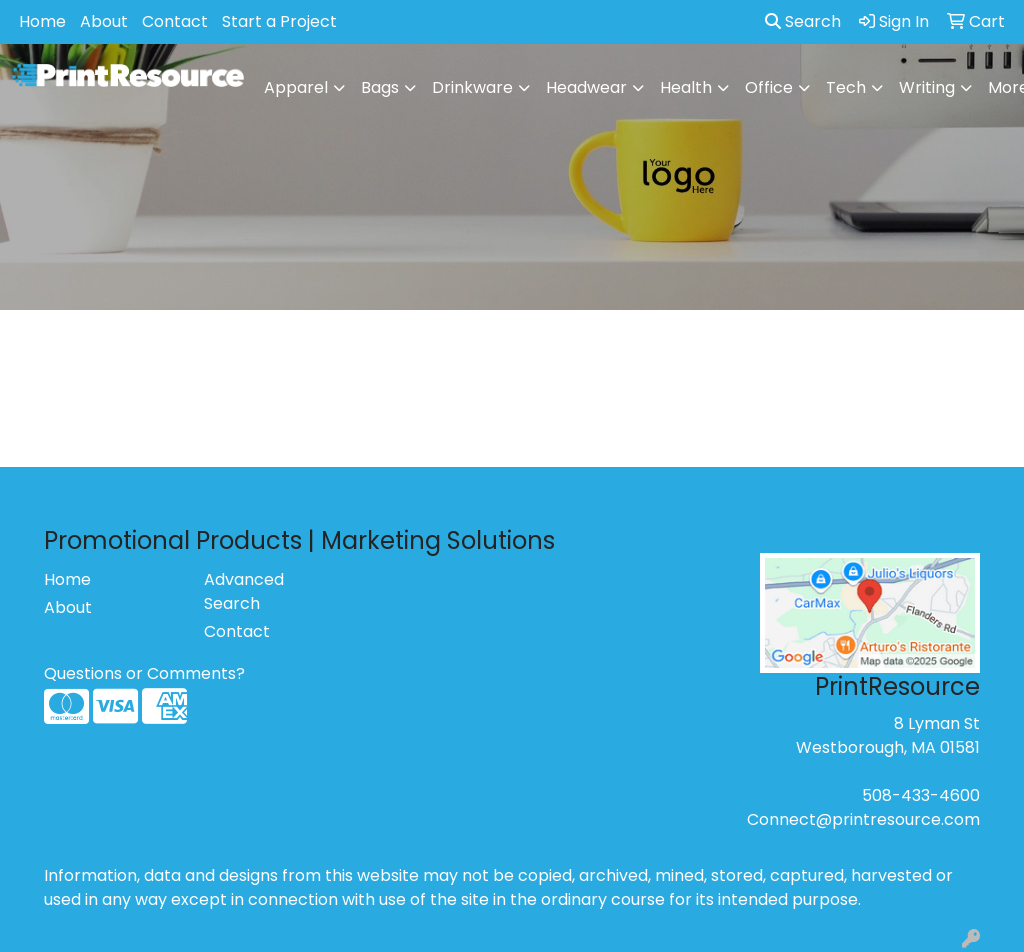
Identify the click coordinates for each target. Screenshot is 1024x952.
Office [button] (769, 87)
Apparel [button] (296, 87)
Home (42, 21)
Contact (175, 21)
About (104, 21)
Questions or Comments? (144, 673)
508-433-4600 (921, 795)
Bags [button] (380, 87)
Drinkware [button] (472, 87)
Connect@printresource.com (863, 819)
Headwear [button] (586, 87)
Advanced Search (244, 591)
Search (803, 21)
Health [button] (686, 87)
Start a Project (279, 21)
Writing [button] (927, 87)
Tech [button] (846, 87)
